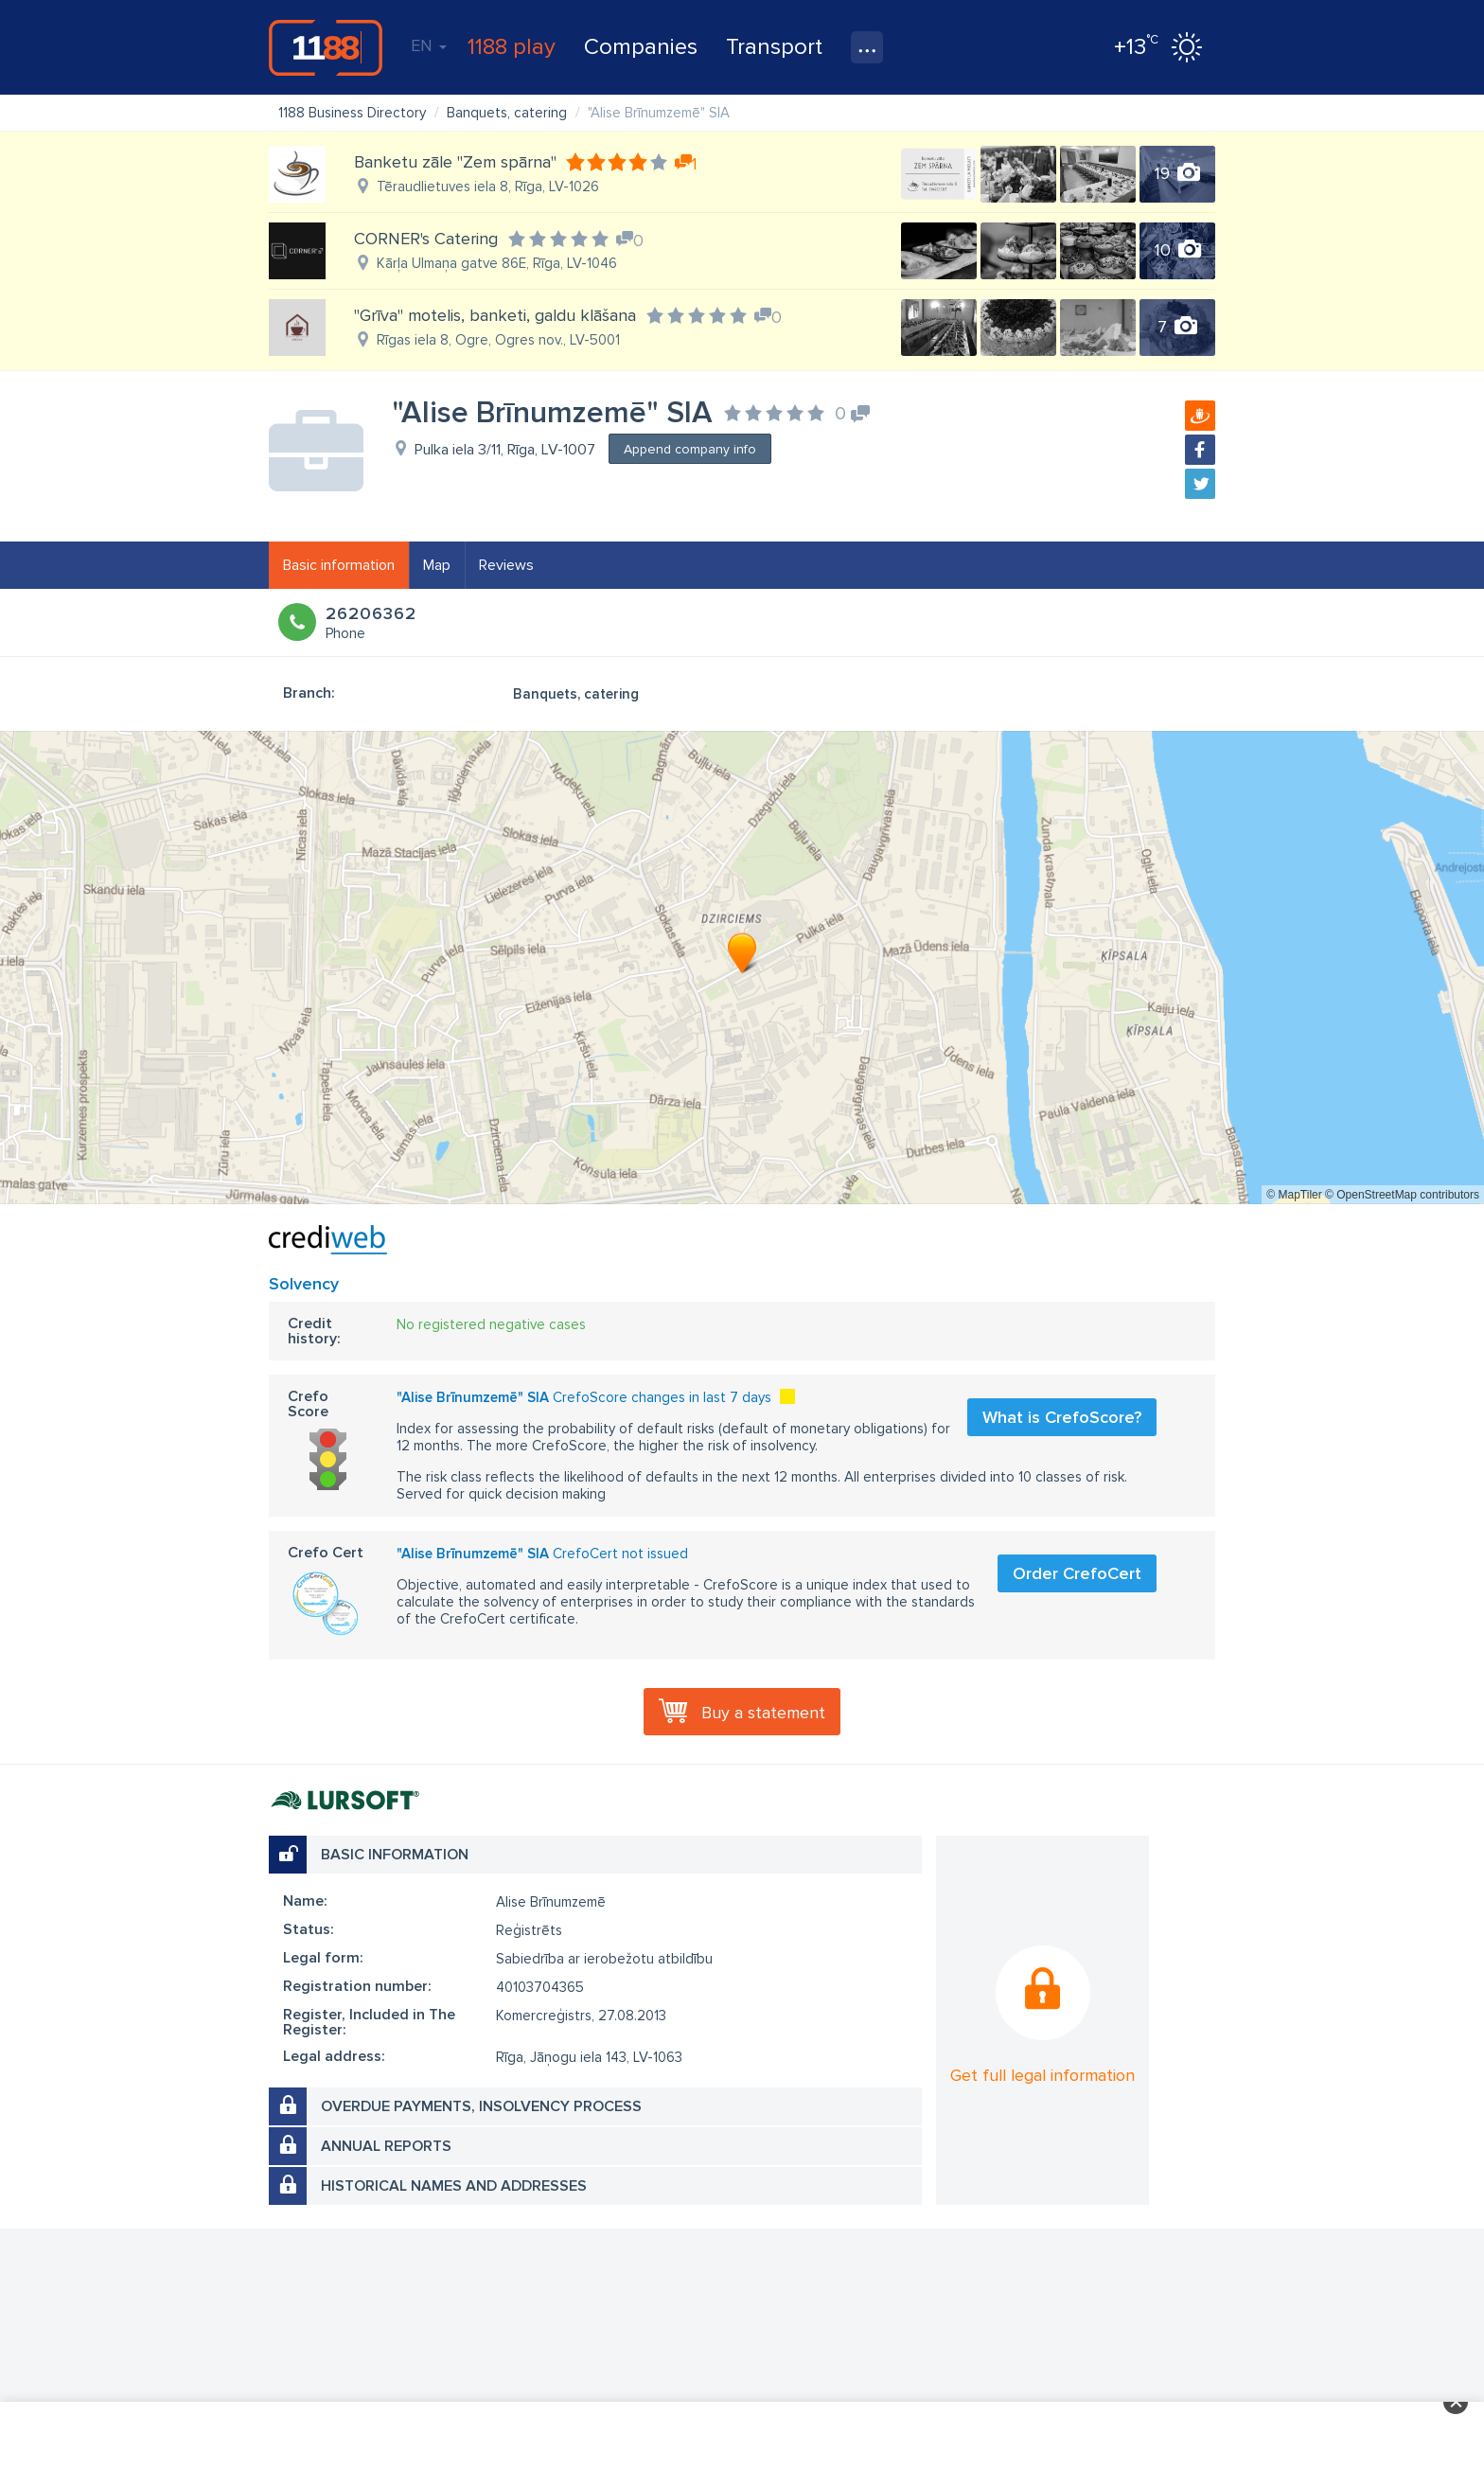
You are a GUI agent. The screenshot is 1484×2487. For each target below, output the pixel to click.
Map (436, 565)
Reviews (506, 565)
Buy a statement (763, 1712)
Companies (641, 47)
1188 (325, 47)
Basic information (339, 565)
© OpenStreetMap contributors (1402, 1194)
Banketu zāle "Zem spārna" (455, 161)
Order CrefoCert (1077, 1573)
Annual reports (386, 2146)
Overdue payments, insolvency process (481, 2106)
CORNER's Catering (426, 238)
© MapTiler (1293, 1194)
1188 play (512, 47)
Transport (774, 47)
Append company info (690, 449)
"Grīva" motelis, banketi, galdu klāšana (495, 315)
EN (429, 45)
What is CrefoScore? (1061, 1417)
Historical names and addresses (454, 2185)
